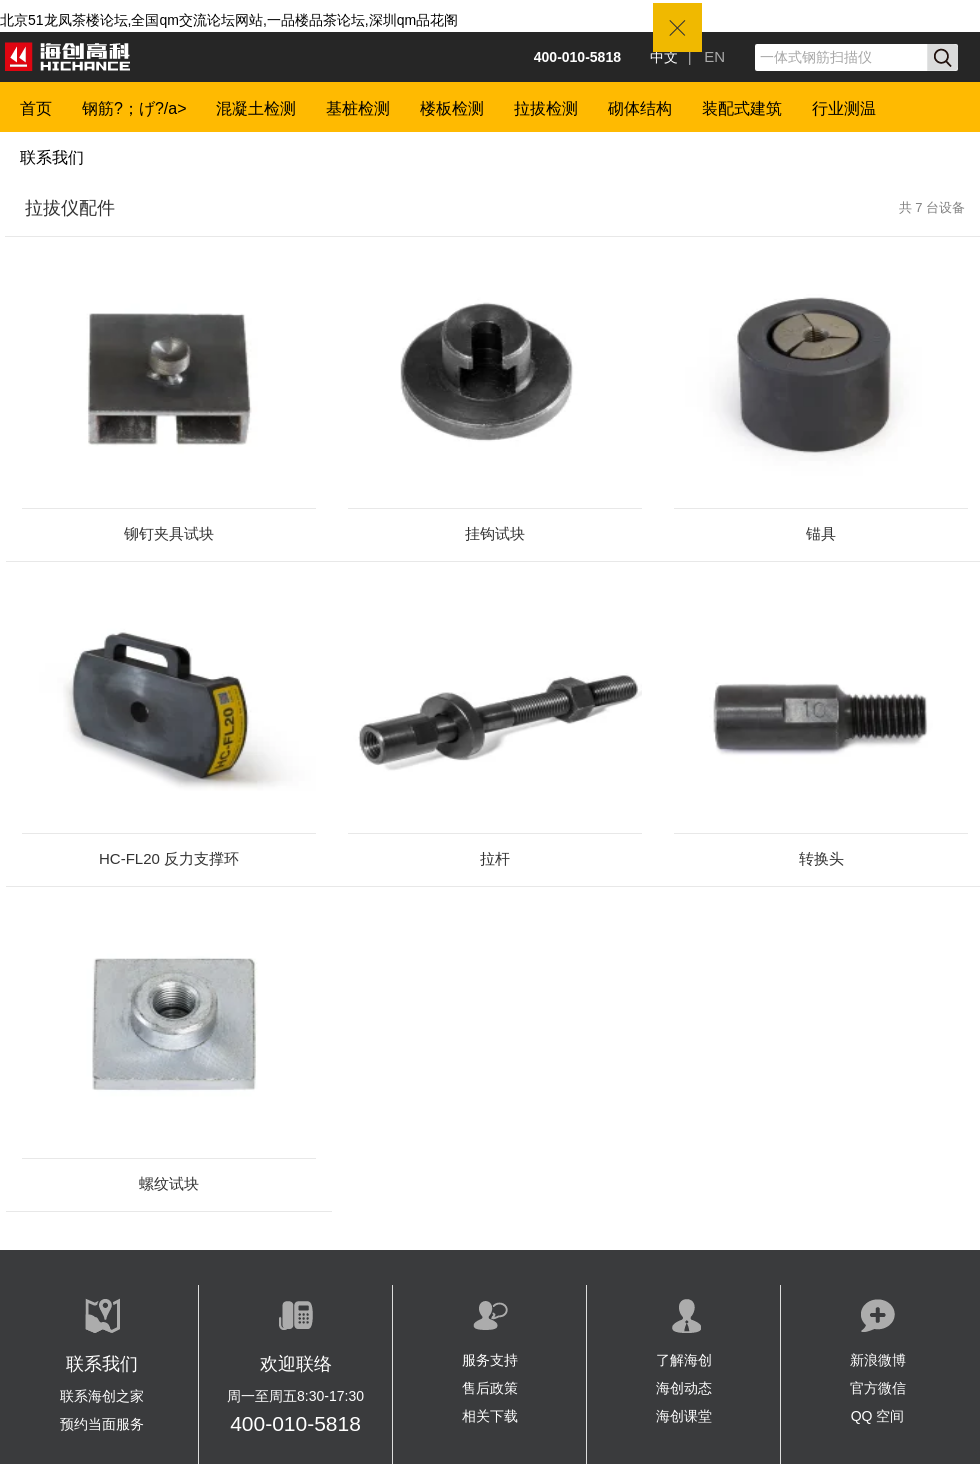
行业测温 (844, 108)
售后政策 (490, 1388)
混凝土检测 (256, 108)
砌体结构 (640, 108)
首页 (36, 108)
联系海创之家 (102, 1396)
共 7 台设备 (932, 207)
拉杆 (495, 858)
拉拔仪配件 (70, 208)
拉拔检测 (546, 108)
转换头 (821, 858)
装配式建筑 (742, 108)
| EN (706, 56)
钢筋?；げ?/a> (134, 108)
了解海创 (684, 1360)
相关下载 (490, 1416)
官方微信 (878, 1388)
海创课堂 (684, 1416)
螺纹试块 (169, 1183)
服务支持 (490, 1360)
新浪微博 (878, 1360)
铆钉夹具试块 (169, 533)
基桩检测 (358, 108)
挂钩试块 (495, 533)
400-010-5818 (295, 1423)
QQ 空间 (878, 1416)
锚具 (821, 533)
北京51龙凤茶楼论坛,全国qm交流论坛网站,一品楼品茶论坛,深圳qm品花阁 (229, 20)
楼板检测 (452, 108)
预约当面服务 (102, 1424)
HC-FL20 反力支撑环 (169, 858)
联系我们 (52, 157)
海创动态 (684, 1388)
